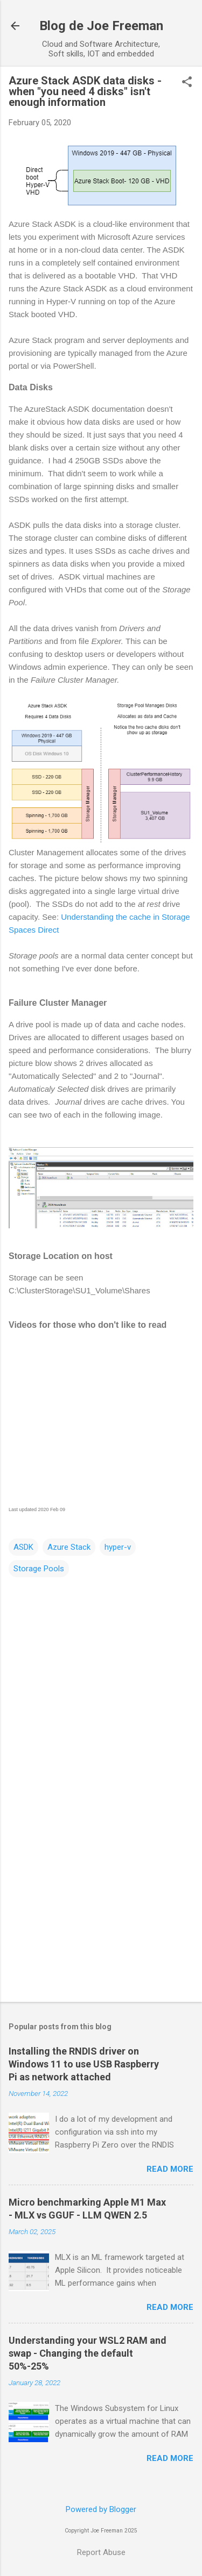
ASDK (23, 1547)
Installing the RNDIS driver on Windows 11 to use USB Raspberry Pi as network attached (84, 2064)
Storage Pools (38, 1568)
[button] (186, 82)
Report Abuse (101, 2552)
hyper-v (118, 1547)
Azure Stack (68, 1547)
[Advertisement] (101, 1909)
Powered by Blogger (101, 2509)
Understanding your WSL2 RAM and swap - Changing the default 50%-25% (87, 2353)
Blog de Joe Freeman (101, 25)
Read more (170, 2169)
